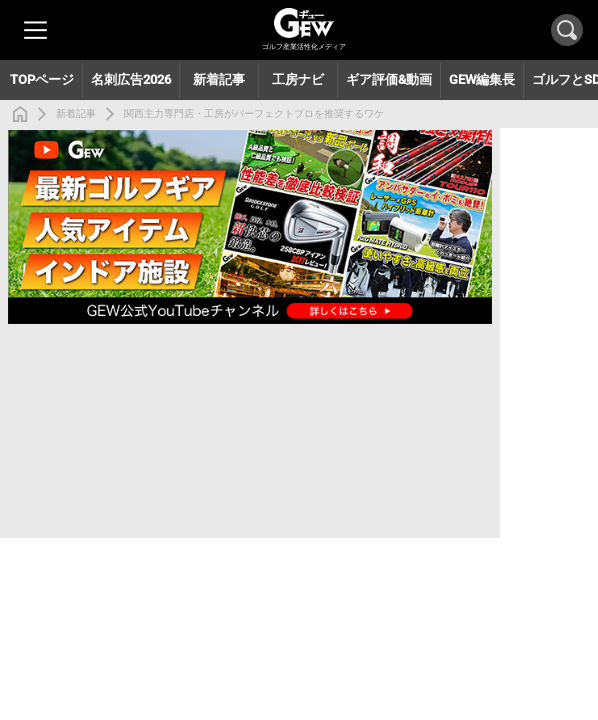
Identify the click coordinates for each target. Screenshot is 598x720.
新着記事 (76, 113)
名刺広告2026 (131, 79)
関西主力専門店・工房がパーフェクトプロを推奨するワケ (254, 113)
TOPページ (42, 79)
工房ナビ (298, 79)
